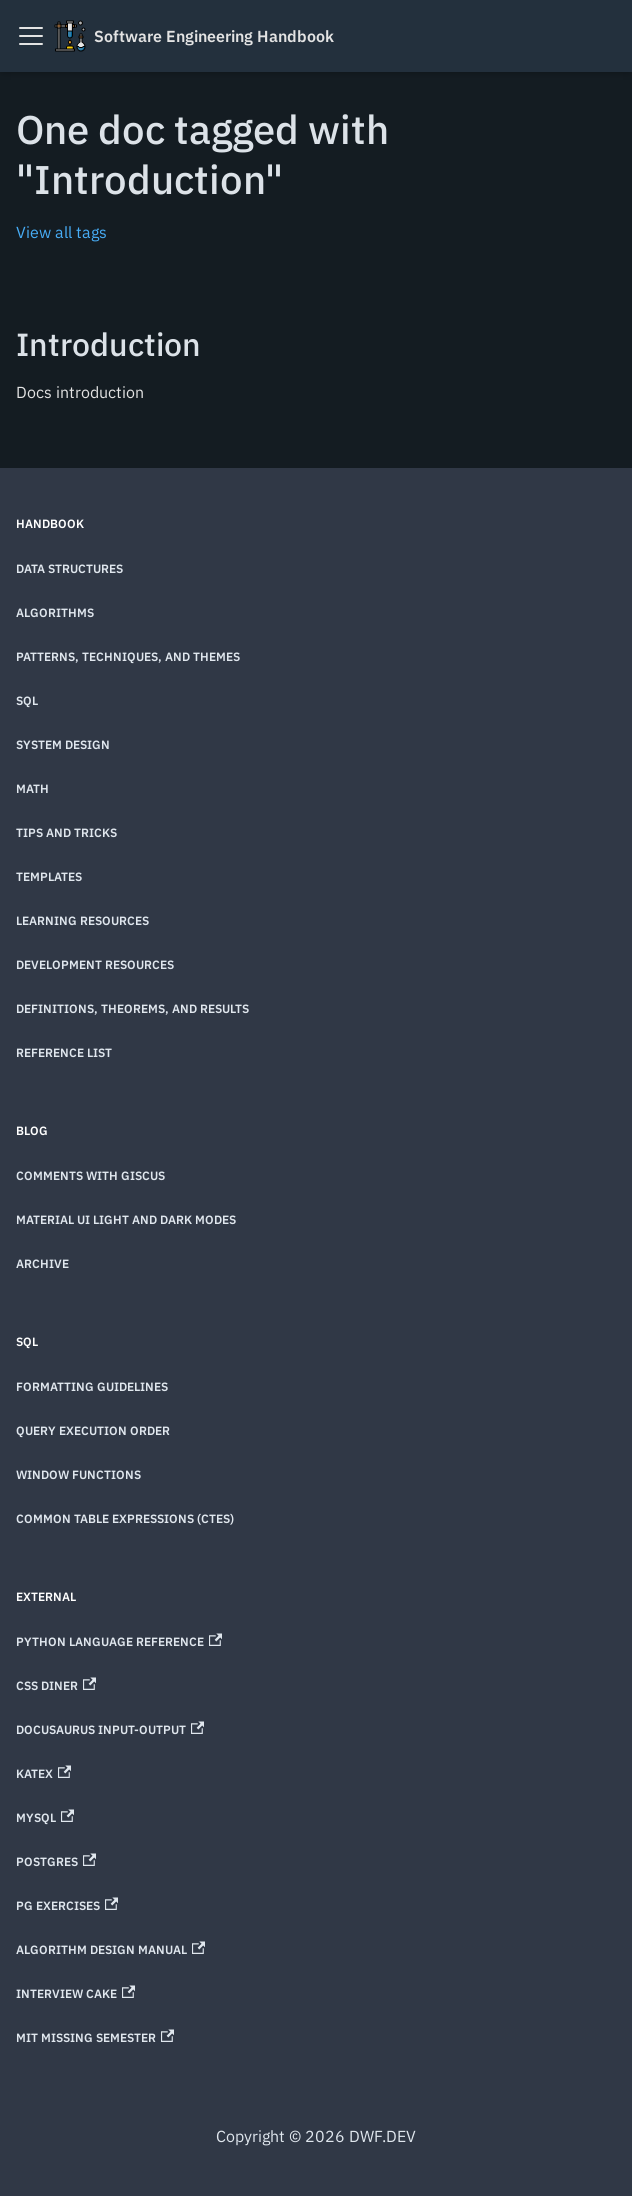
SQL (27, 700)
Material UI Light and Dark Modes (126, 1219)
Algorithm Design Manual (110, 1949)
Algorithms (55, 612)
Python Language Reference (119, 1641)
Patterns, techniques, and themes (128, 656)
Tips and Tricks (66, 832)
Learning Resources (82, 920)
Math (32, 788)
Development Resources (95, 964)
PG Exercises (67, 1905)
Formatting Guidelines (92, 1386)
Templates (49, 876)
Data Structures (69, 568)
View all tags (61, 232)
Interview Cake (75, 1993)
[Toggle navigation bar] (31, 36)
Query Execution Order (93, 1430)
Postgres (56, 1861)
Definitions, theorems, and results (132, 1008)
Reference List (64, 1052)
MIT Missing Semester (95, 2037)
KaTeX (43, 1773)
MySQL (45, 1817)
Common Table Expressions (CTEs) (125, 1518)
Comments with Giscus (90, 1175)
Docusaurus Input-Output (110, 1729)
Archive (42, 1263)
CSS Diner (56, 1685)
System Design (63, 744)
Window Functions (78, 1474)
